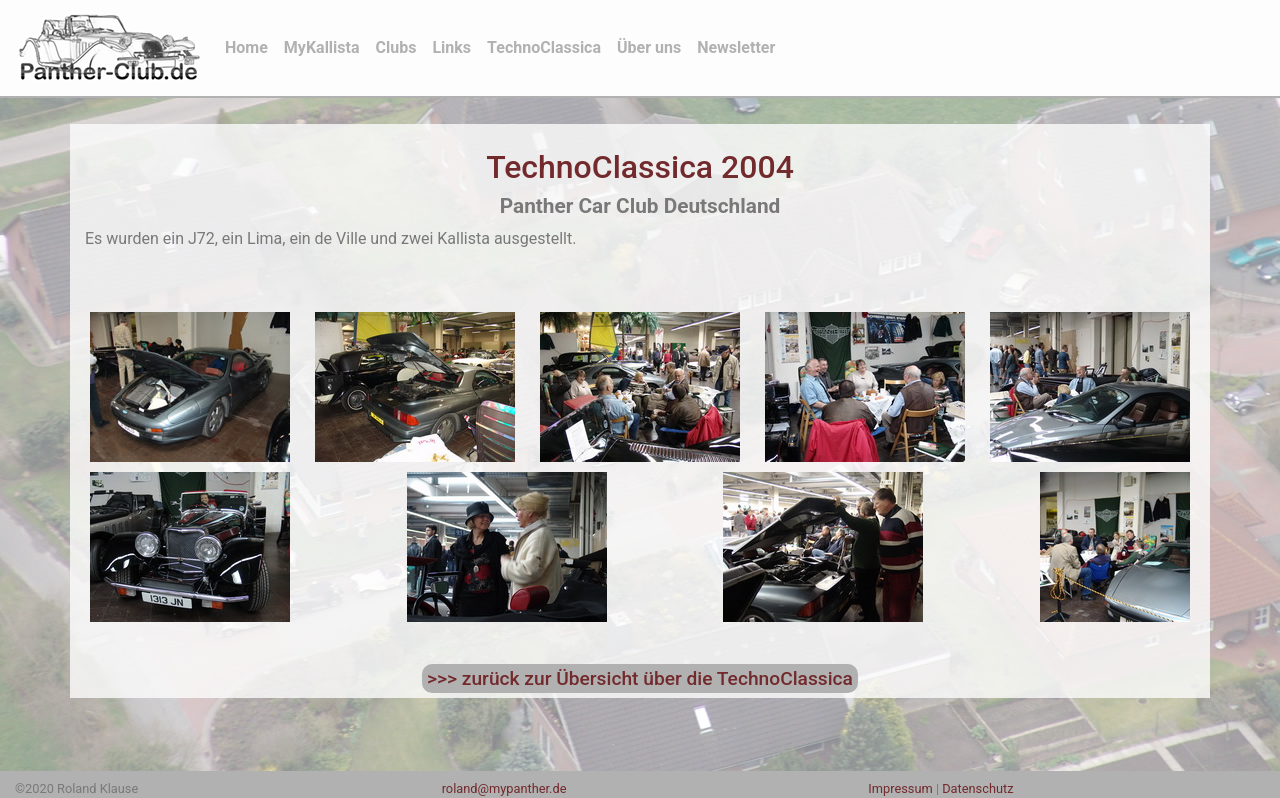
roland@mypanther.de (504, 788)
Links (451, 47)
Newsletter (736, 47)
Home (250, 46)
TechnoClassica (544, 47)
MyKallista (322, 47)
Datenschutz (977, 788)
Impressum (900, 788)
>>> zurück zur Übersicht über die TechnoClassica (640, 678)
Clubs (396, 47)
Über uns (649, 47)
